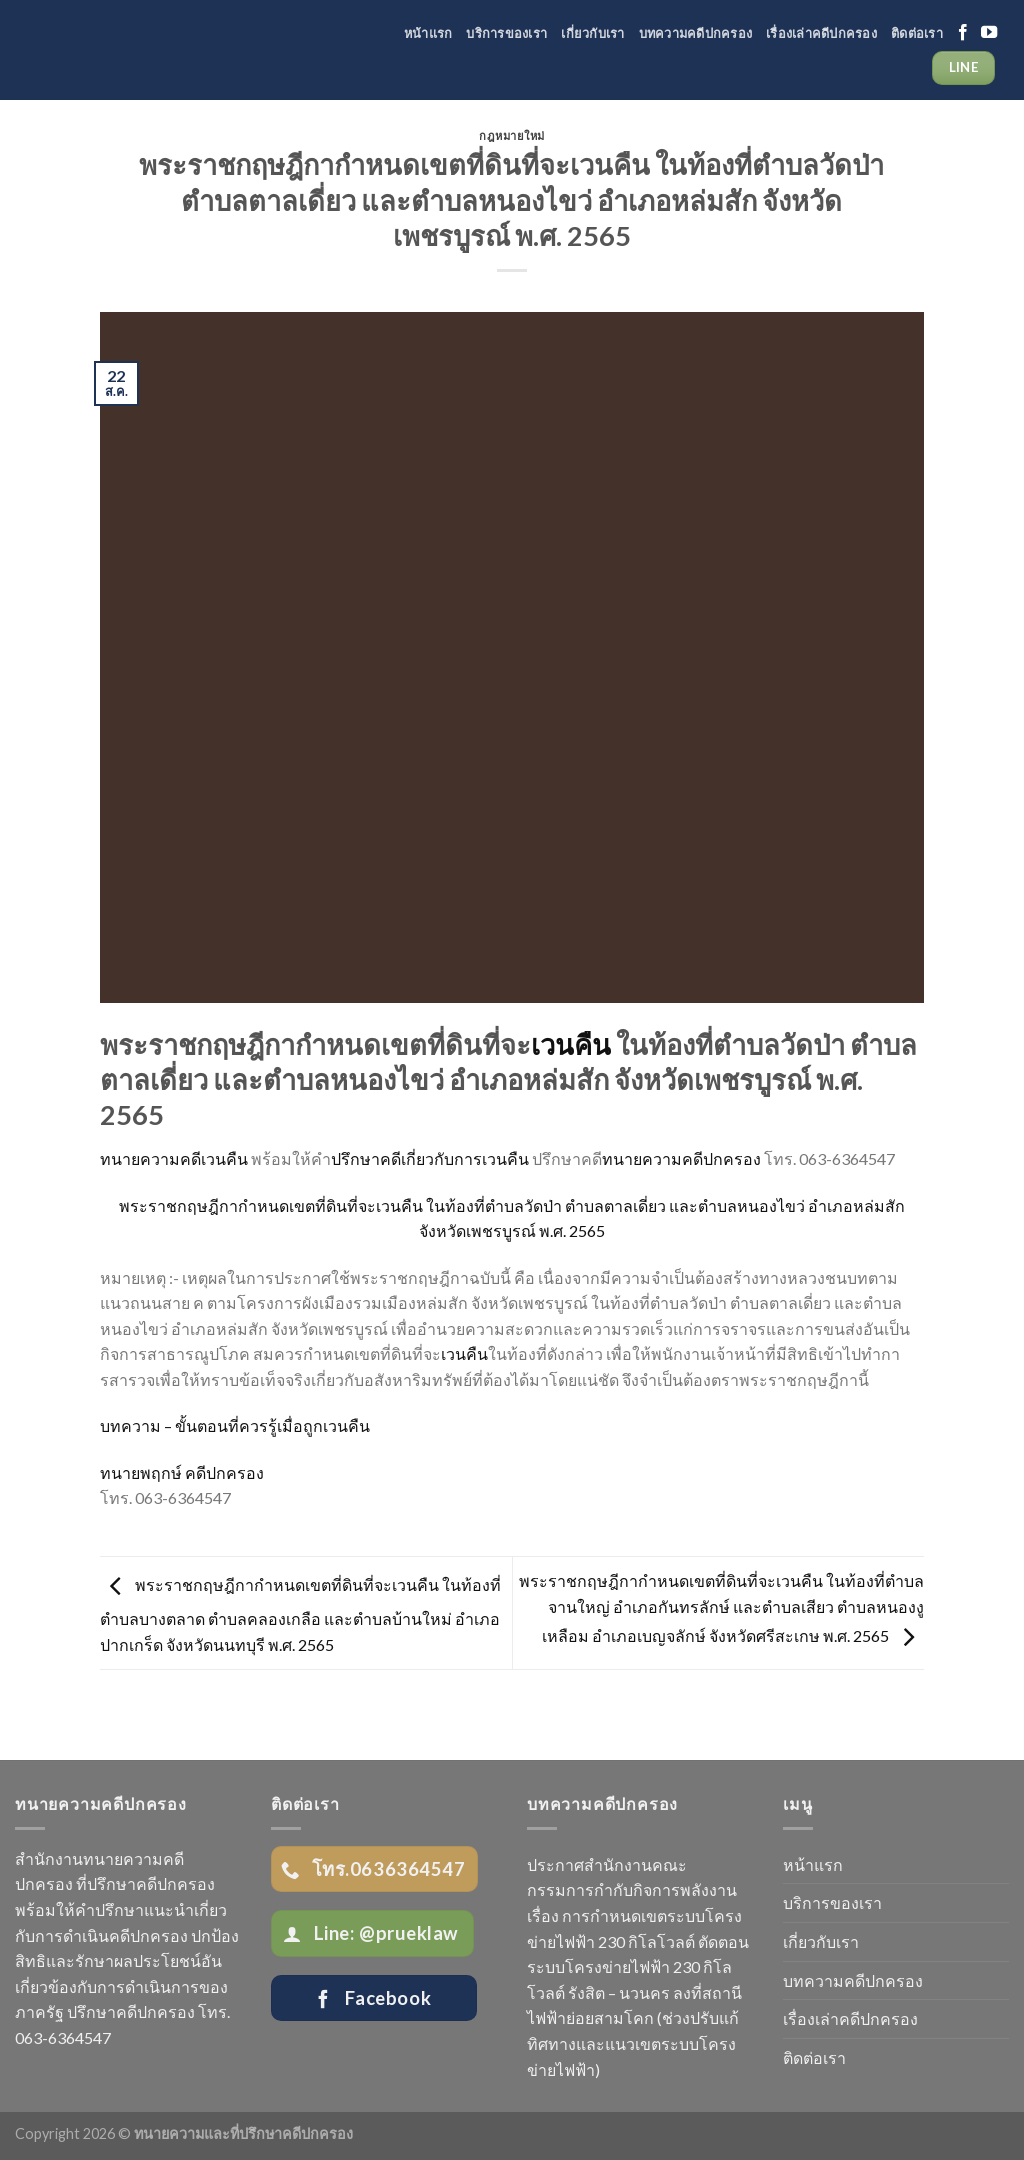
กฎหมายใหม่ (512, 135)
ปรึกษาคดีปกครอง (131, 2011)
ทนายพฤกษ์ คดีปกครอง (182, 1472)
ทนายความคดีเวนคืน (174, 1158)
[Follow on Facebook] (963, 33)
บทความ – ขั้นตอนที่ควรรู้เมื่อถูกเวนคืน (235, 1425)
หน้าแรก (428, 33)
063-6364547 (63, 2037)
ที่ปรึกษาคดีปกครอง (145, 1883)
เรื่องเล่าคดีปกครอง (821, 33)
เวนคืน (571, 1044)
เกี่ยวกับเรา (592, 33)
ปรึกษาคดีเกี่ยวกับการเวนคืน (430, 1158)
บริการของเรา (506, 33)
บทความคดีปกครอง (696, 33)
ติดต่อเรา (917, 33)
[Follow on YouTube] (989, 33)
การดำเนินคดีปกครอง (111, 1935)
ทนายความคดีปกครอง (681, 1158)
